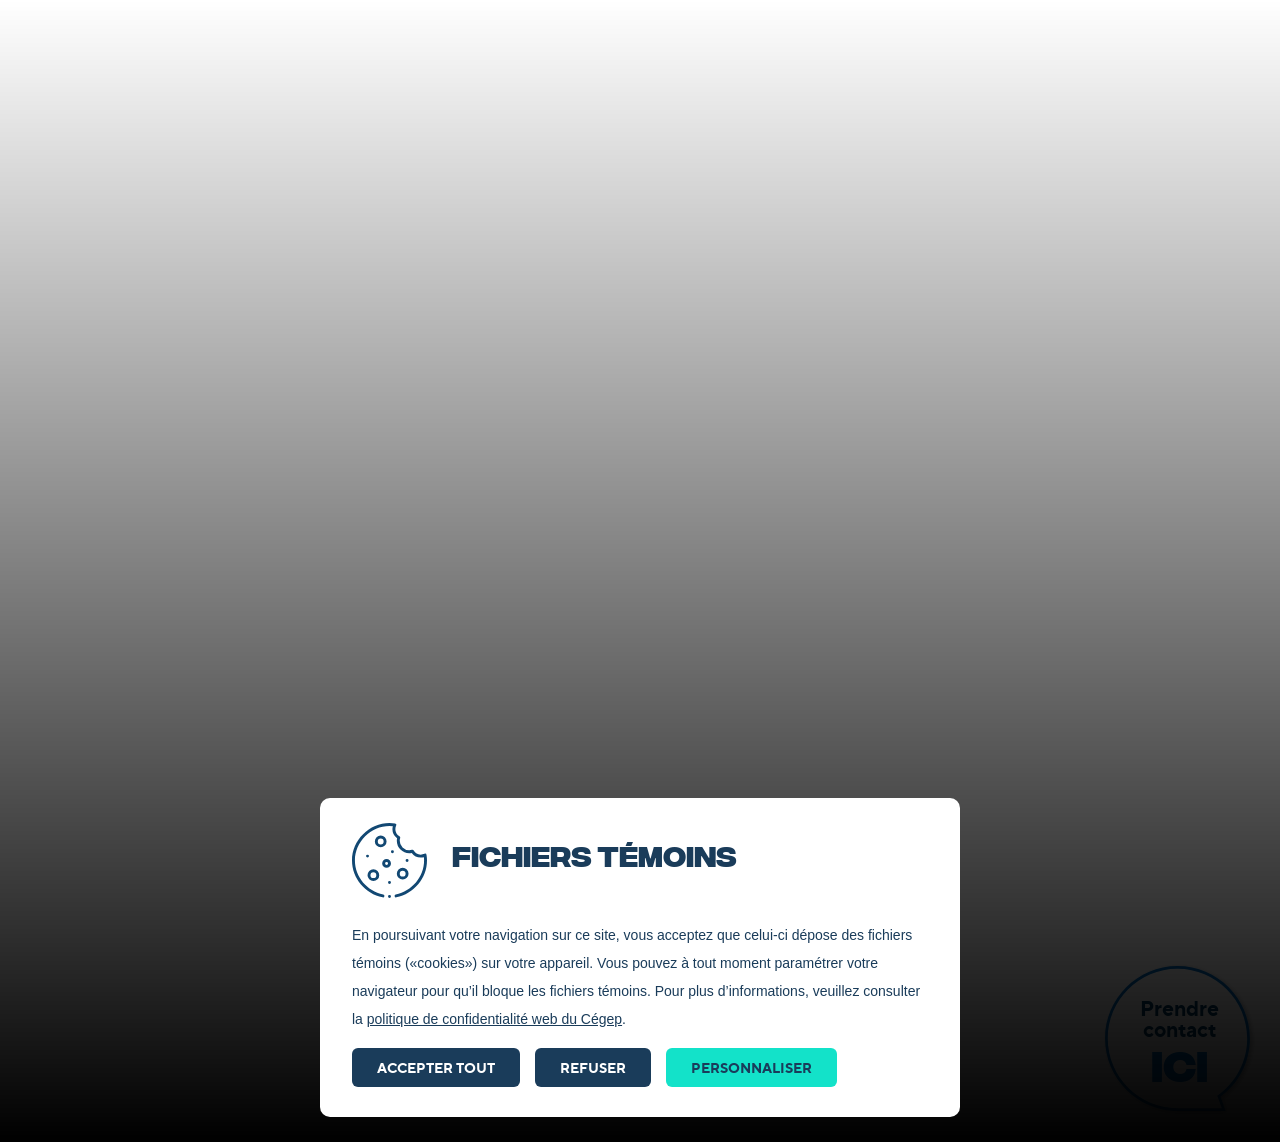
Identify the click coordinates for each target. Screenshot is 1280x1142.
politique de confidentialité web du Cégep (494, 1019)
